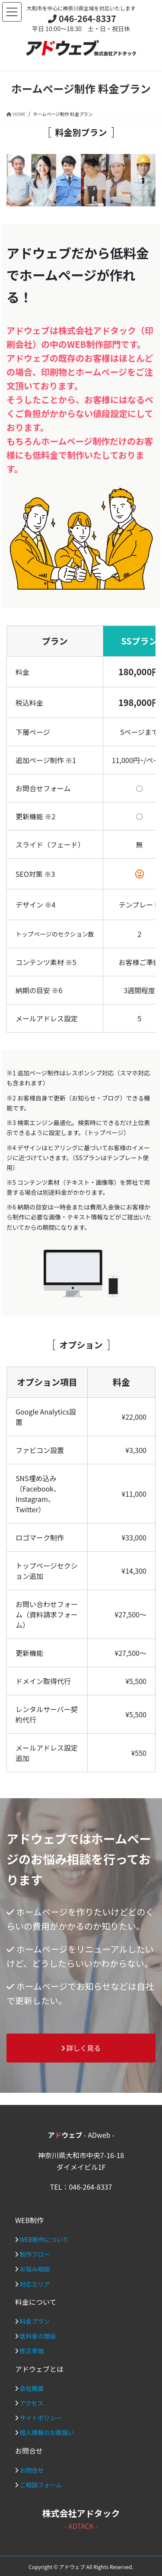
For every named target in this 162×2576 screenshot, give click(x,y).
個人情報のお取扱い (46, 2432)
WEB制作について (43, 2239)
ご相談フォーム (40, 2484)
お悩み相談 (34, 2269)
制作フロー (34, 2254)
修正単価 (31, 2350)
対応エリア (34, 2284)
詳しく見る (81, 2048)
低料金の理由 (37, 2336)
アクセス (31, 2403)
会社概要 (31, 2388)
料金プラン (34, 2321)
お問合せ (31, 2470)
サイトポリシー (40, 2417)
